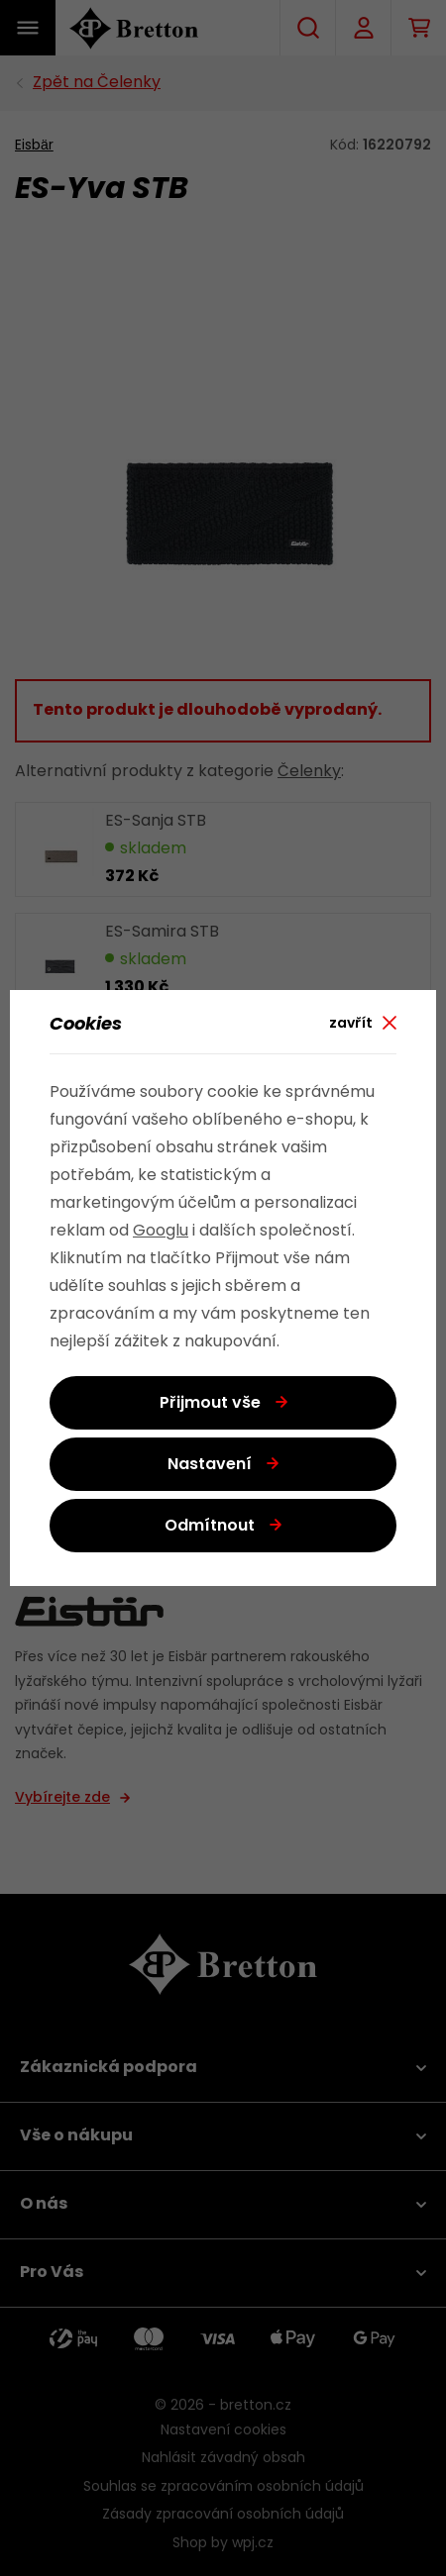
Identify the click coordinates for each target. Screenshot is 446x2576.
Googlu (160, 1231)
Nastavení (209, 1465)
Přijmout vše (210, 1404)
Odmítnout (210, 1527)
